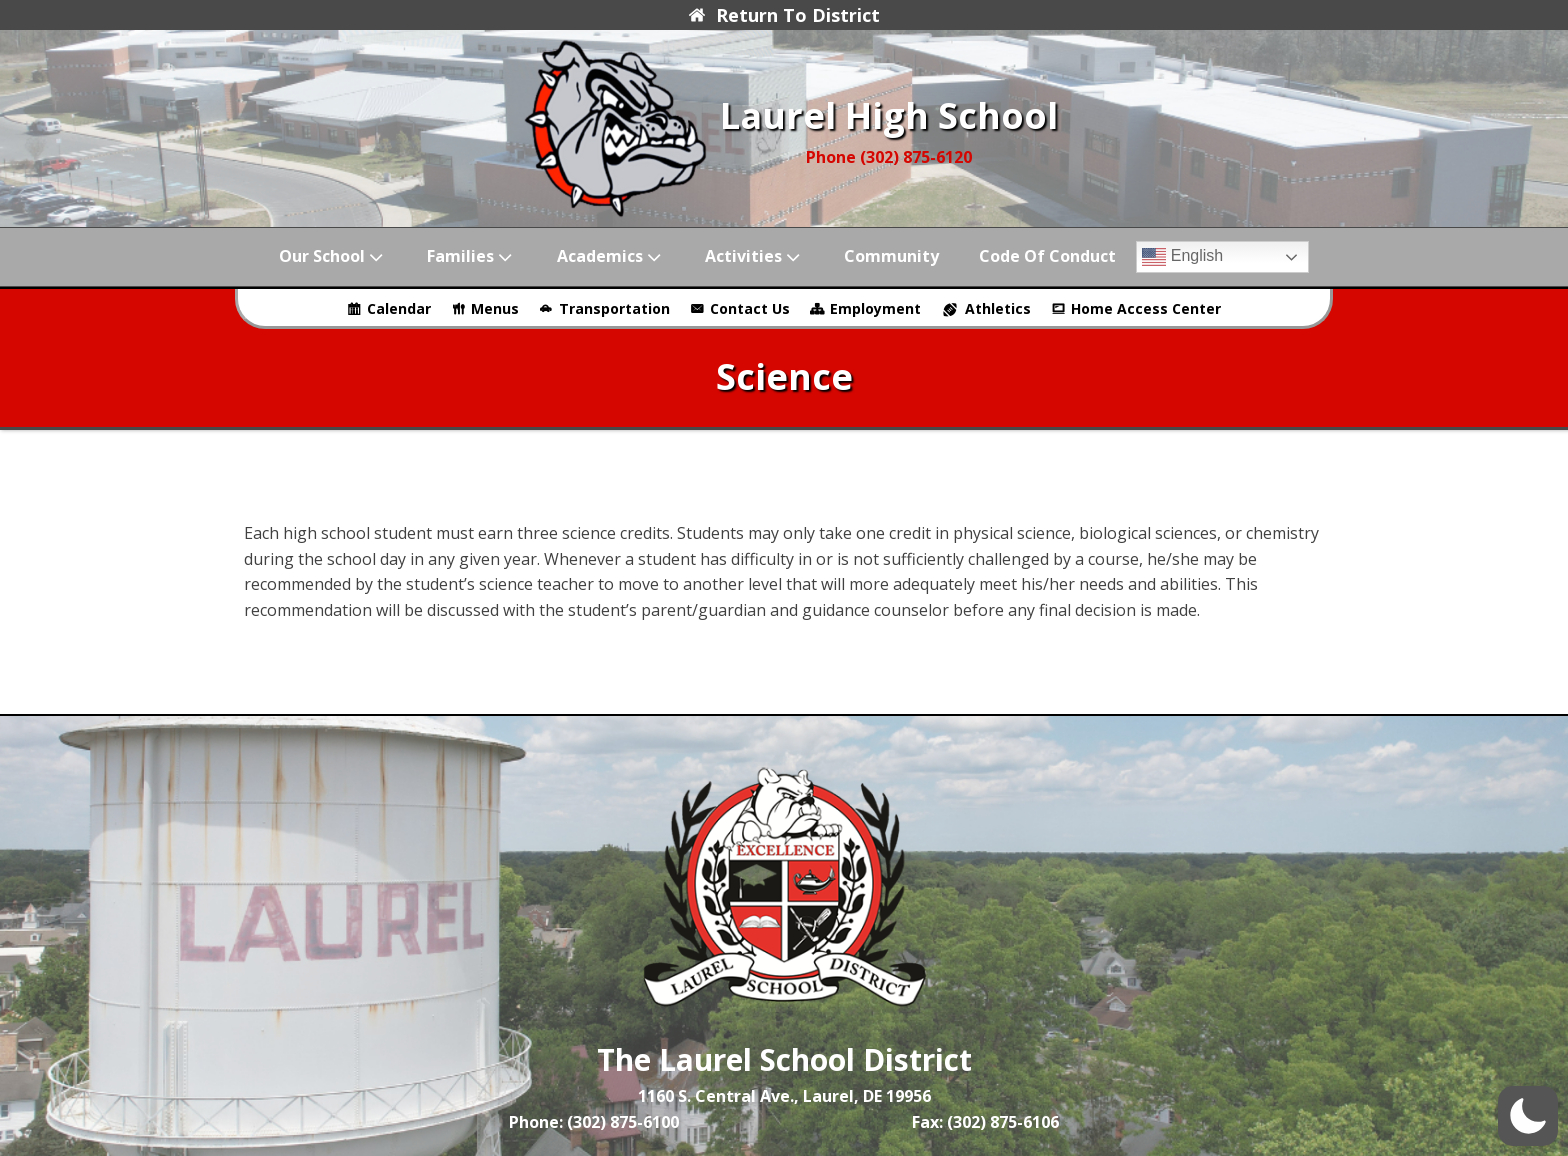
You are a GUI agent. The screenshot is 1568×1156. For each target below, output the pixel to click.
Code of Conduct (1047, 256)
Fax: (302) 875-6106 (985, 1122)
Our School (333, 256)
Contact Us (750, 308)
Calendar (399, 308)
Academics (611, 256)
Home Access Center (1146, 308)
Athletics (998, 308)
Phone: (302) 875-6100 (594, 1122)
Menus (495, 308)
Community (891, 256)
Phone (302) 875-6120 (889, 157)
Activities (754, 256)
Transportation (614, 308)
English (1182, 257)
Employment (875, 308)
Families (471, 256)
